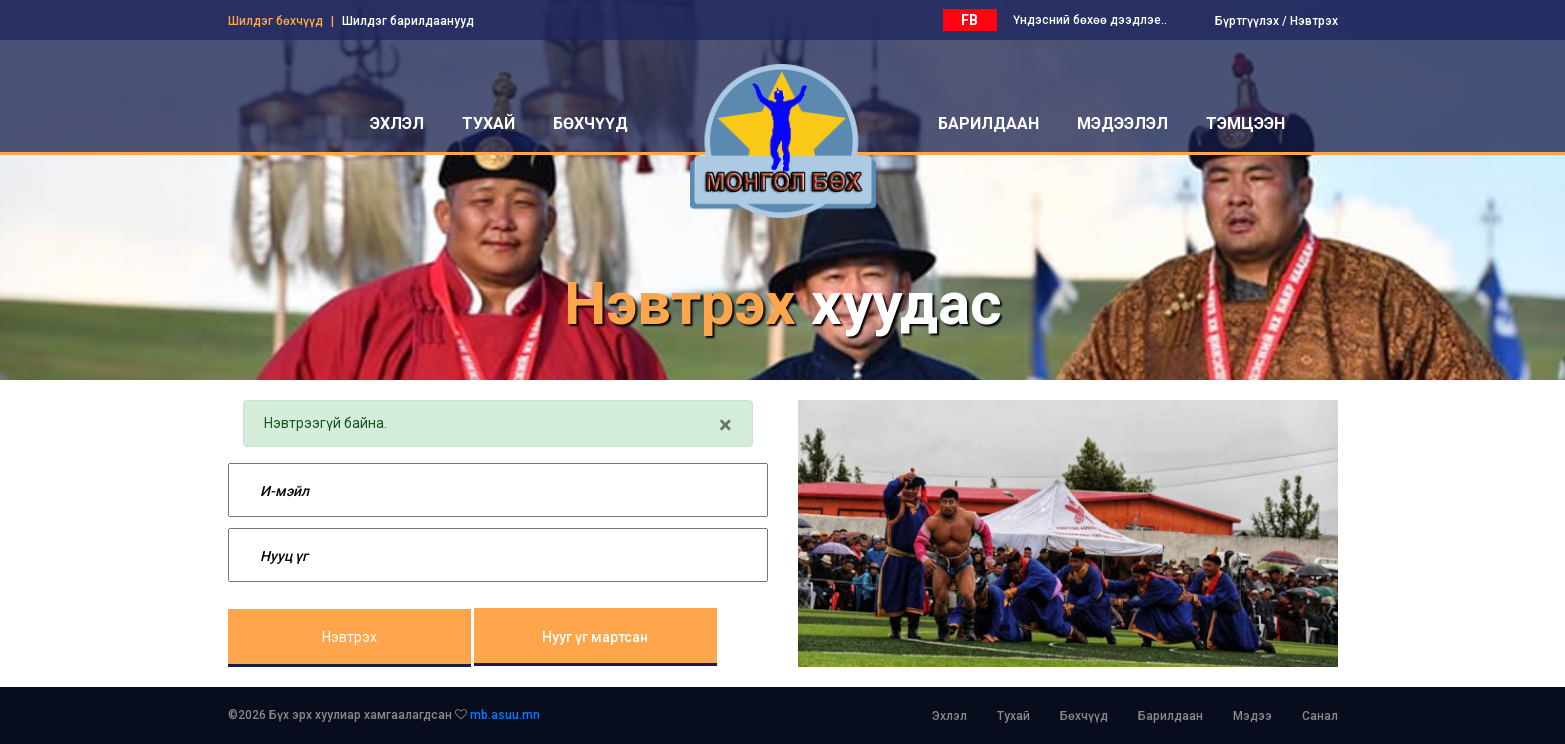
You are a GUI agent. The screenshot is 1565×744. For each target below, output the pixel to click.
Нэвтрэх (1314, 21)
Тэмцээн (1245, 123)
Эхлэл (949, 716)
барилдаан (988, 123)
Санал (1320, 716)
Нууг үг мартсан (595, 637)
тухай (488, 123)
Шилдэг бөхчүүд (275, 21)
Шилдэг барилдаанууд (408, 21)
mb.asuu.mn (505, 715)
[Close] (725, 425)
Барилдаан (1170, 716)
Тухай (1013, 716)
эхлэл (397, 123)
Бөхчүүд (1084, 716)
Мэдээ (1252, 716)
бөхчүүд (590, 123)
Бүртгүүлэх (1247, 21)
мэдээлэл (1122, 123)
